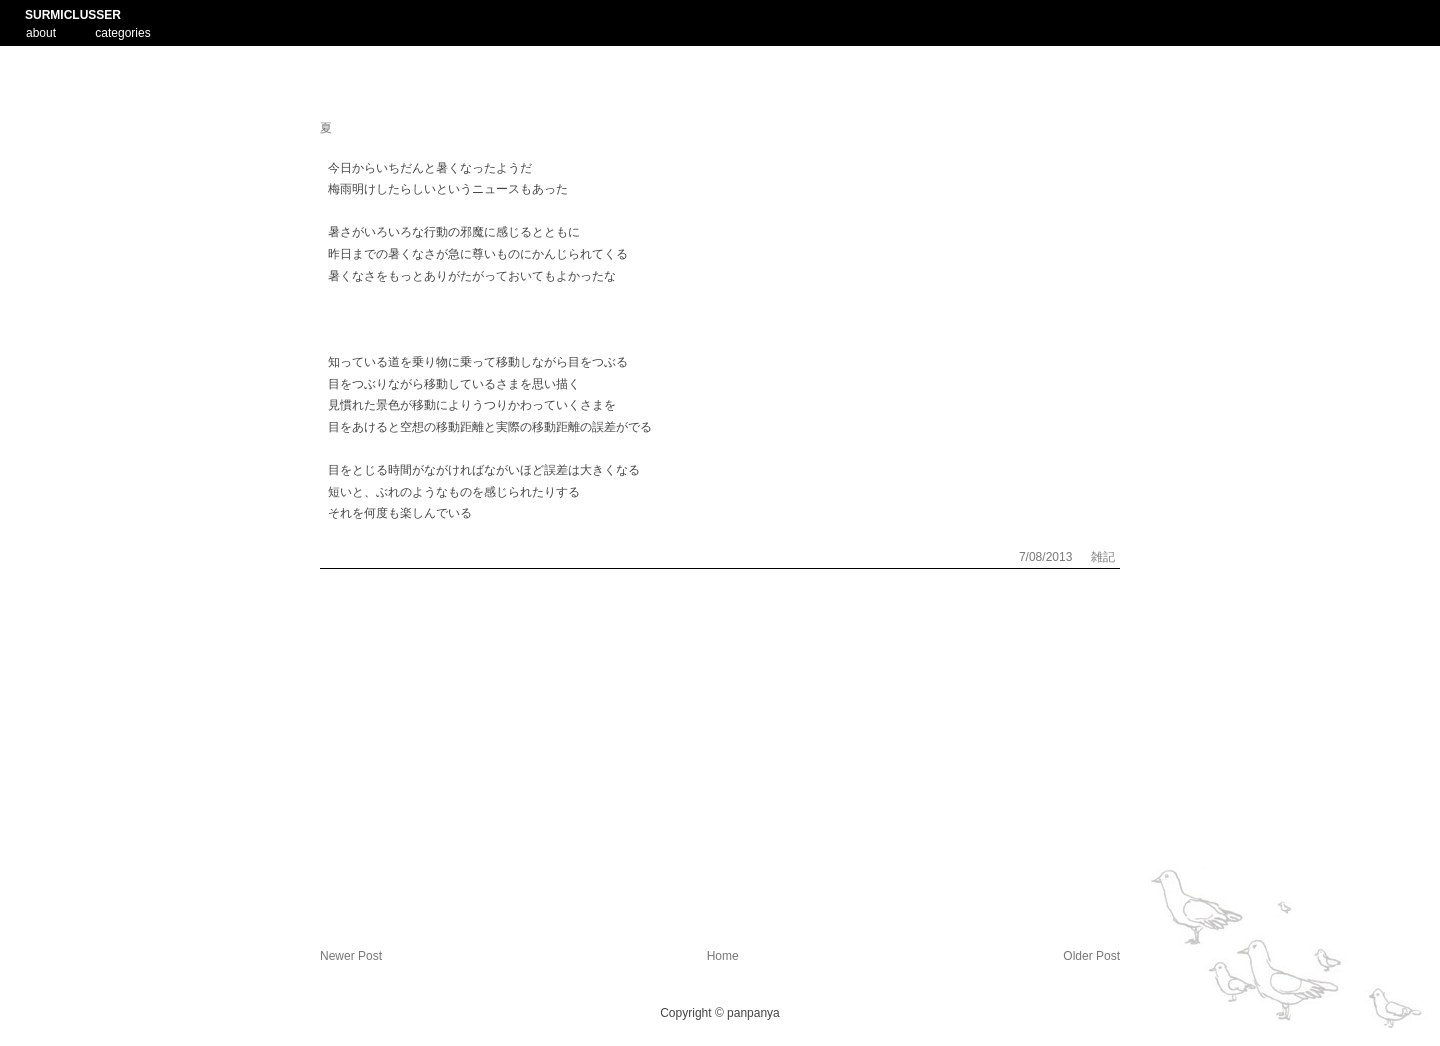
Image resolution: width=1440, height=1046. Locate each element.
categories (122, 33)
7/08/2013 (1047, 557)
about (41, 31)
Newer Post (351, 956)
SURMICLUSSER (73, 15)
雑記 (1103, 557)
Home (723, 956)
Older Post (1091, 956)
